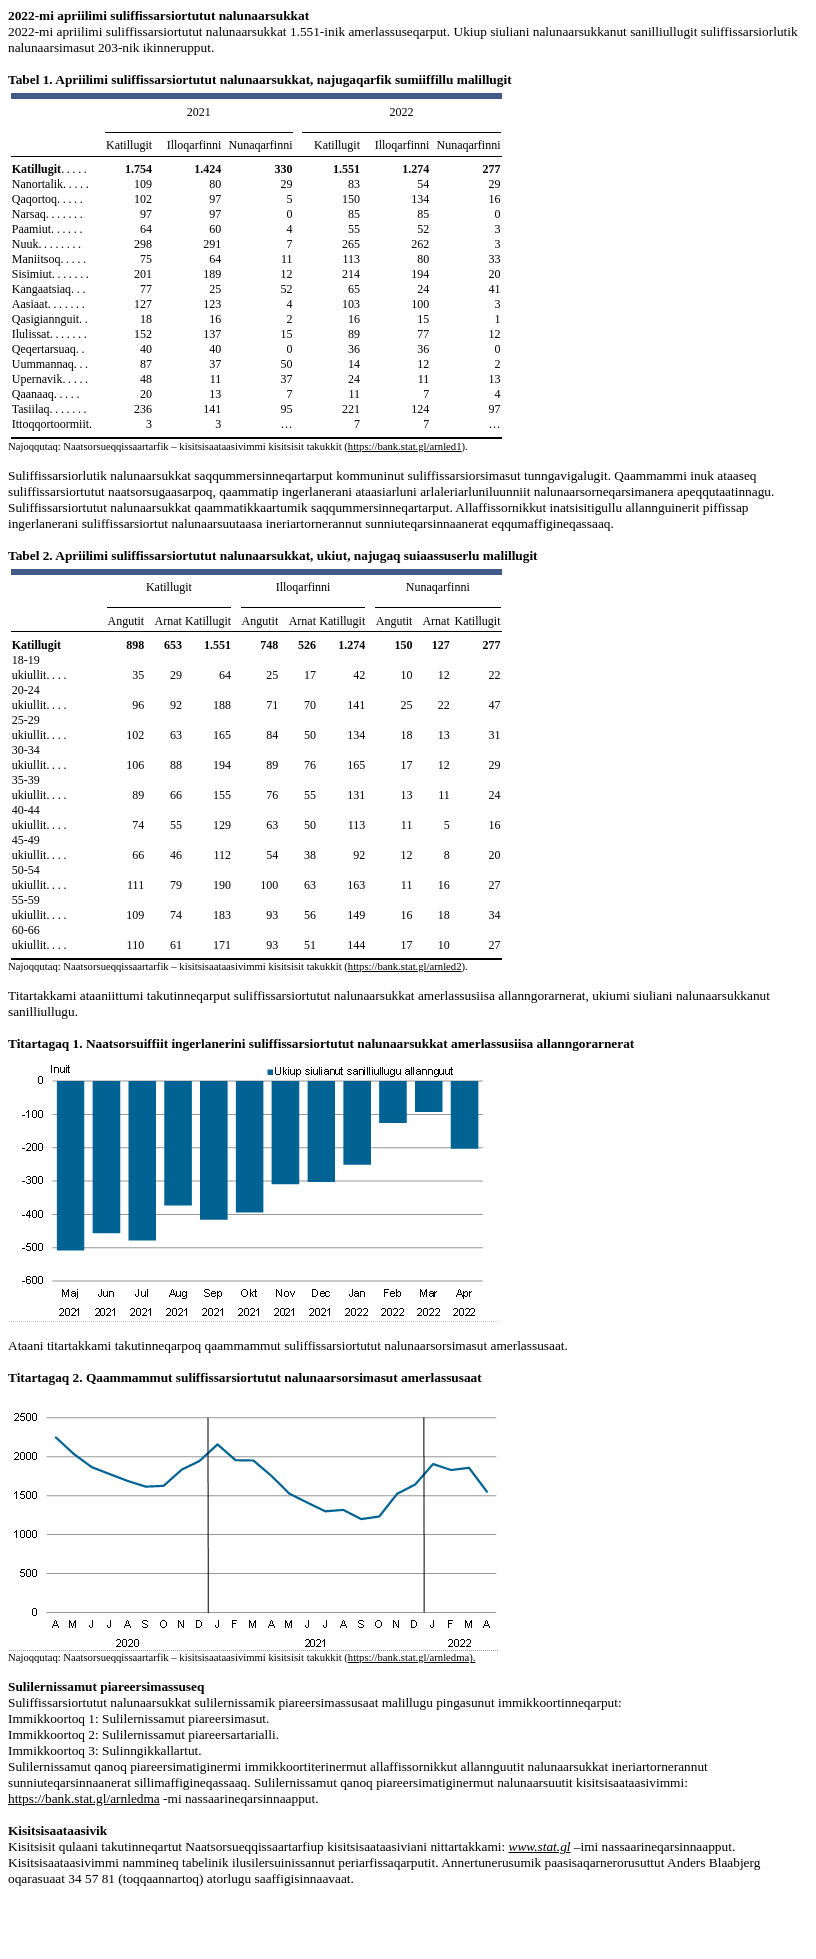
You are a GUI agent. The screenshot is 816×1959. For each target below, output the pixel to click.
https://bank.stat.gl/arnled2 (405, 966)
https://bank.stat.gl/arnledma (408, 1657)
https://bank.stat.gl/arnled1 (405, 446)
